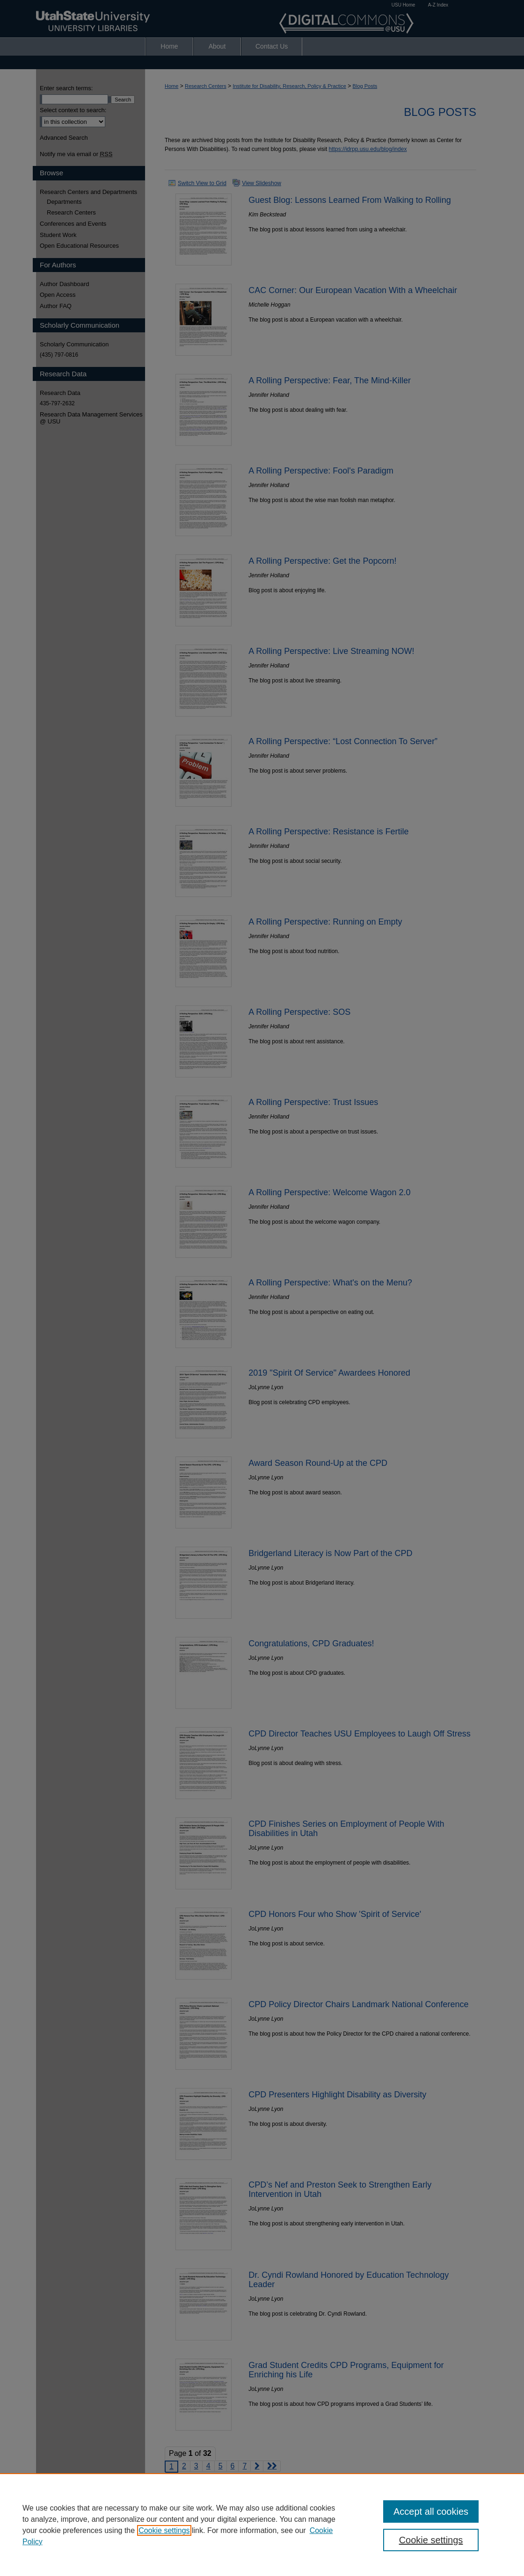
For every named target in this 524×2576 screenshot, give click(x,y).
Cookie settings (163, 2530)
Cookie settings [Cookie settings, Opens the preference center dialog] (431, 2540)
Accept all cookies (430, 2511)
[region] (262, 2524)
